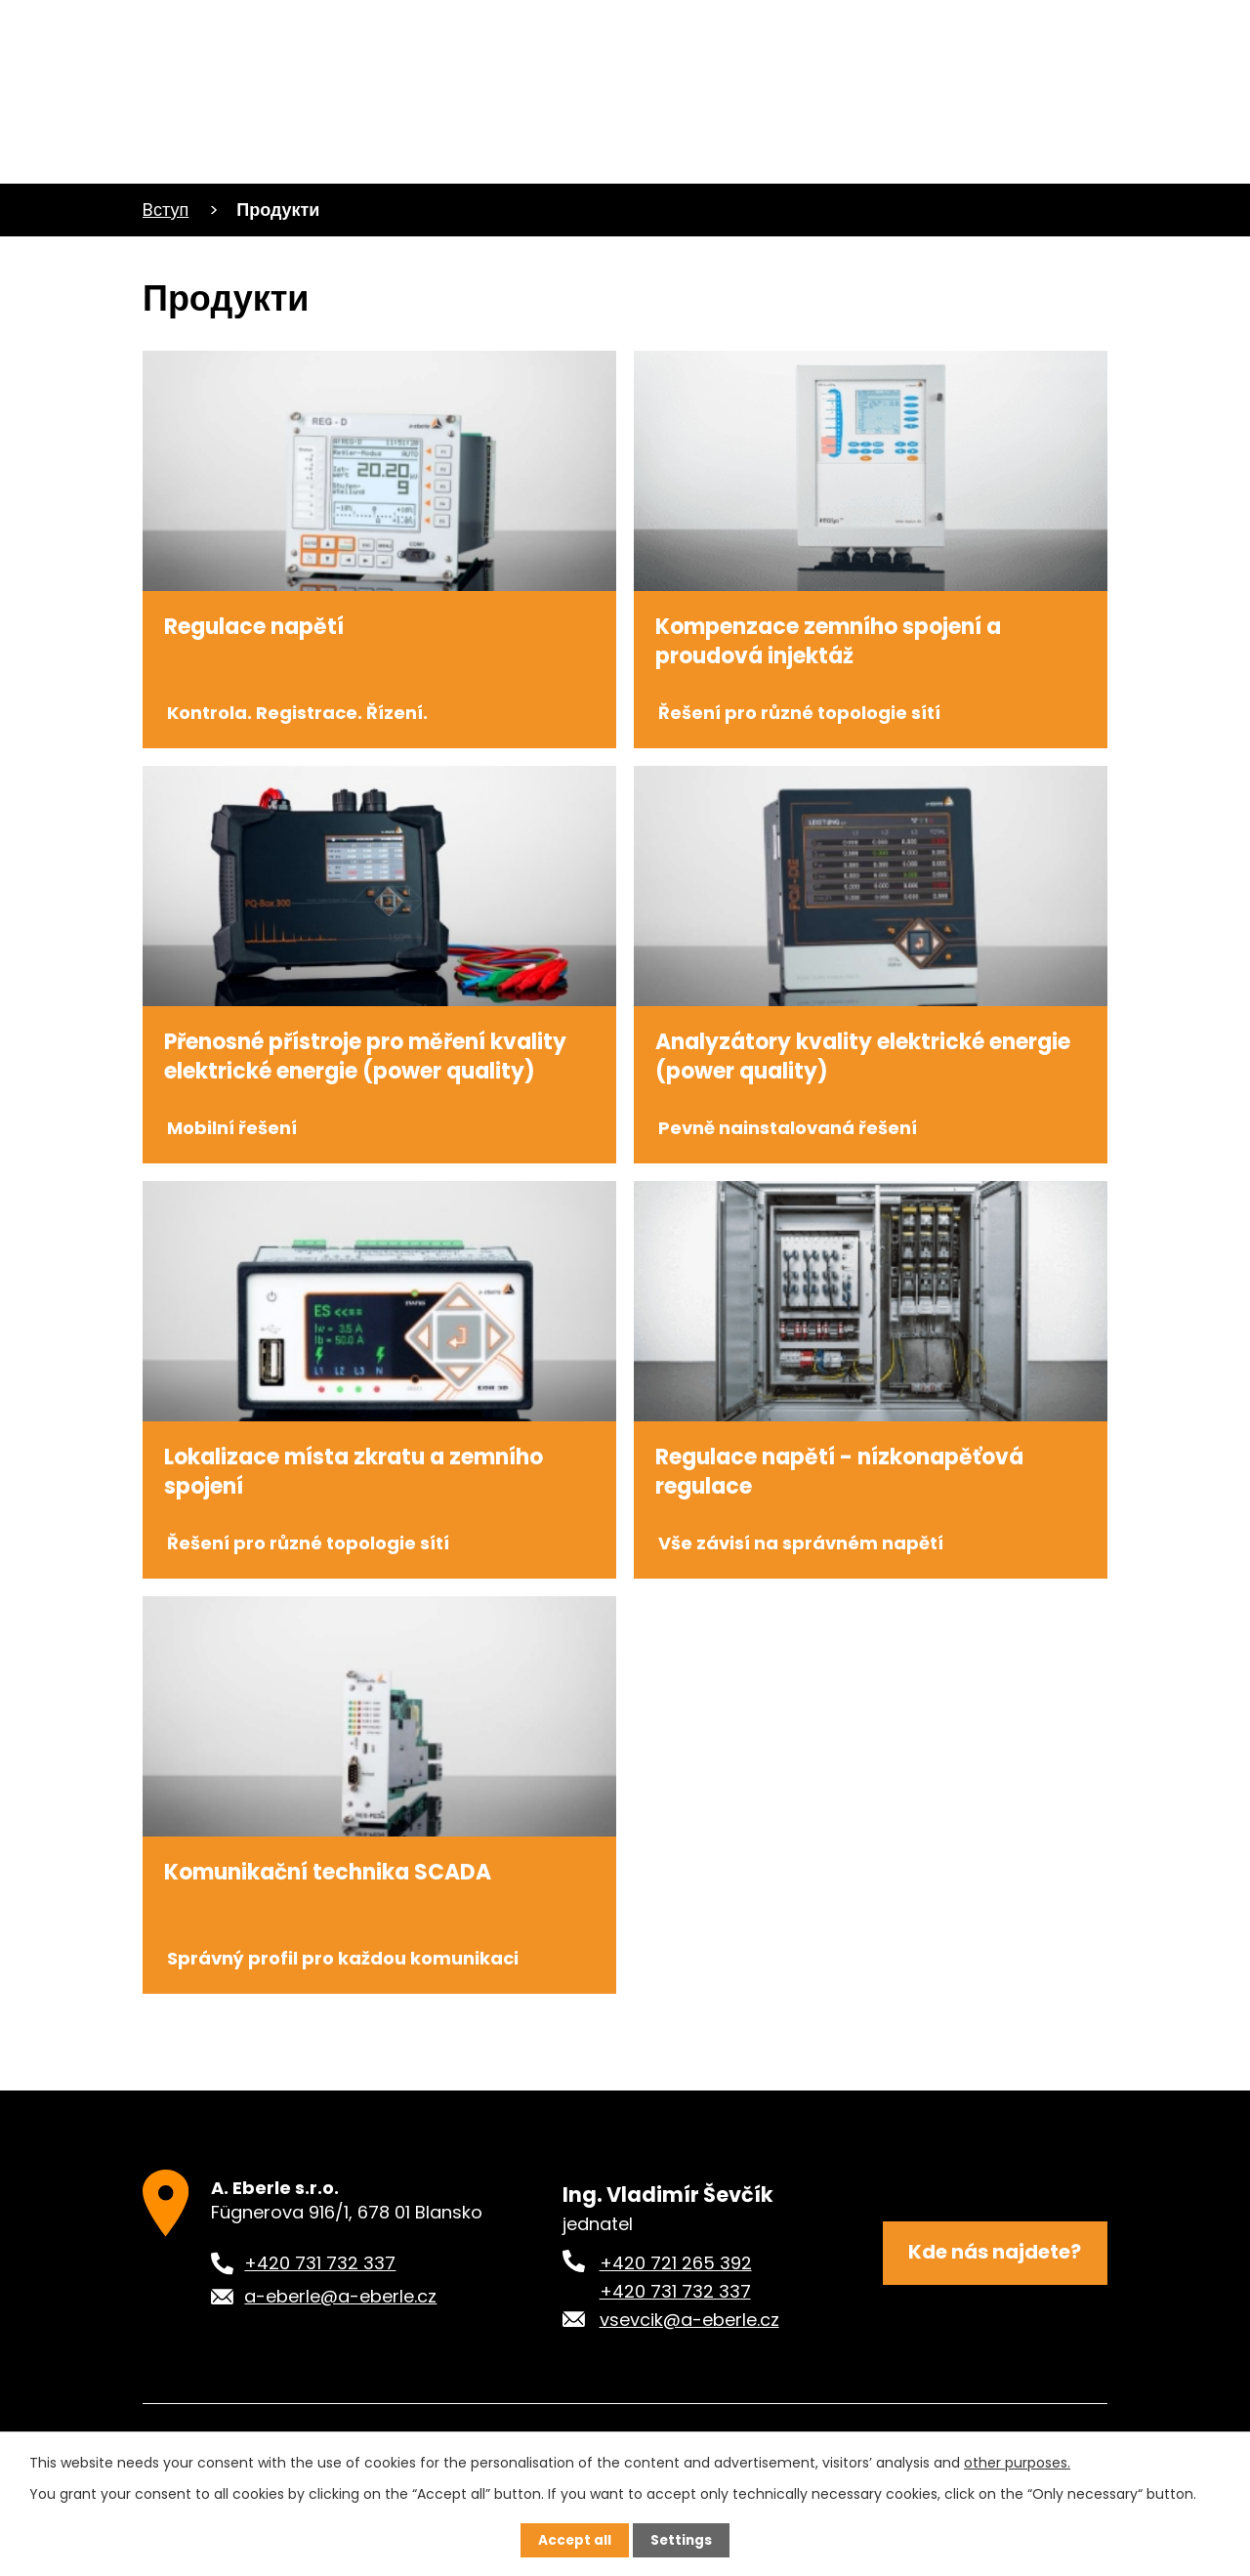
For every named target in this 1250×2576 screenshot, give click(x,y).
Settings (682, 2540)
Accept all (574, 2540)
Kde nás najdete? (994, 2319)
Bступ (165, 209)
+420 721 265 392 (676, 2327)
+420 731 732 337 (675, 2356)
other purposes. (1017, 2461)
